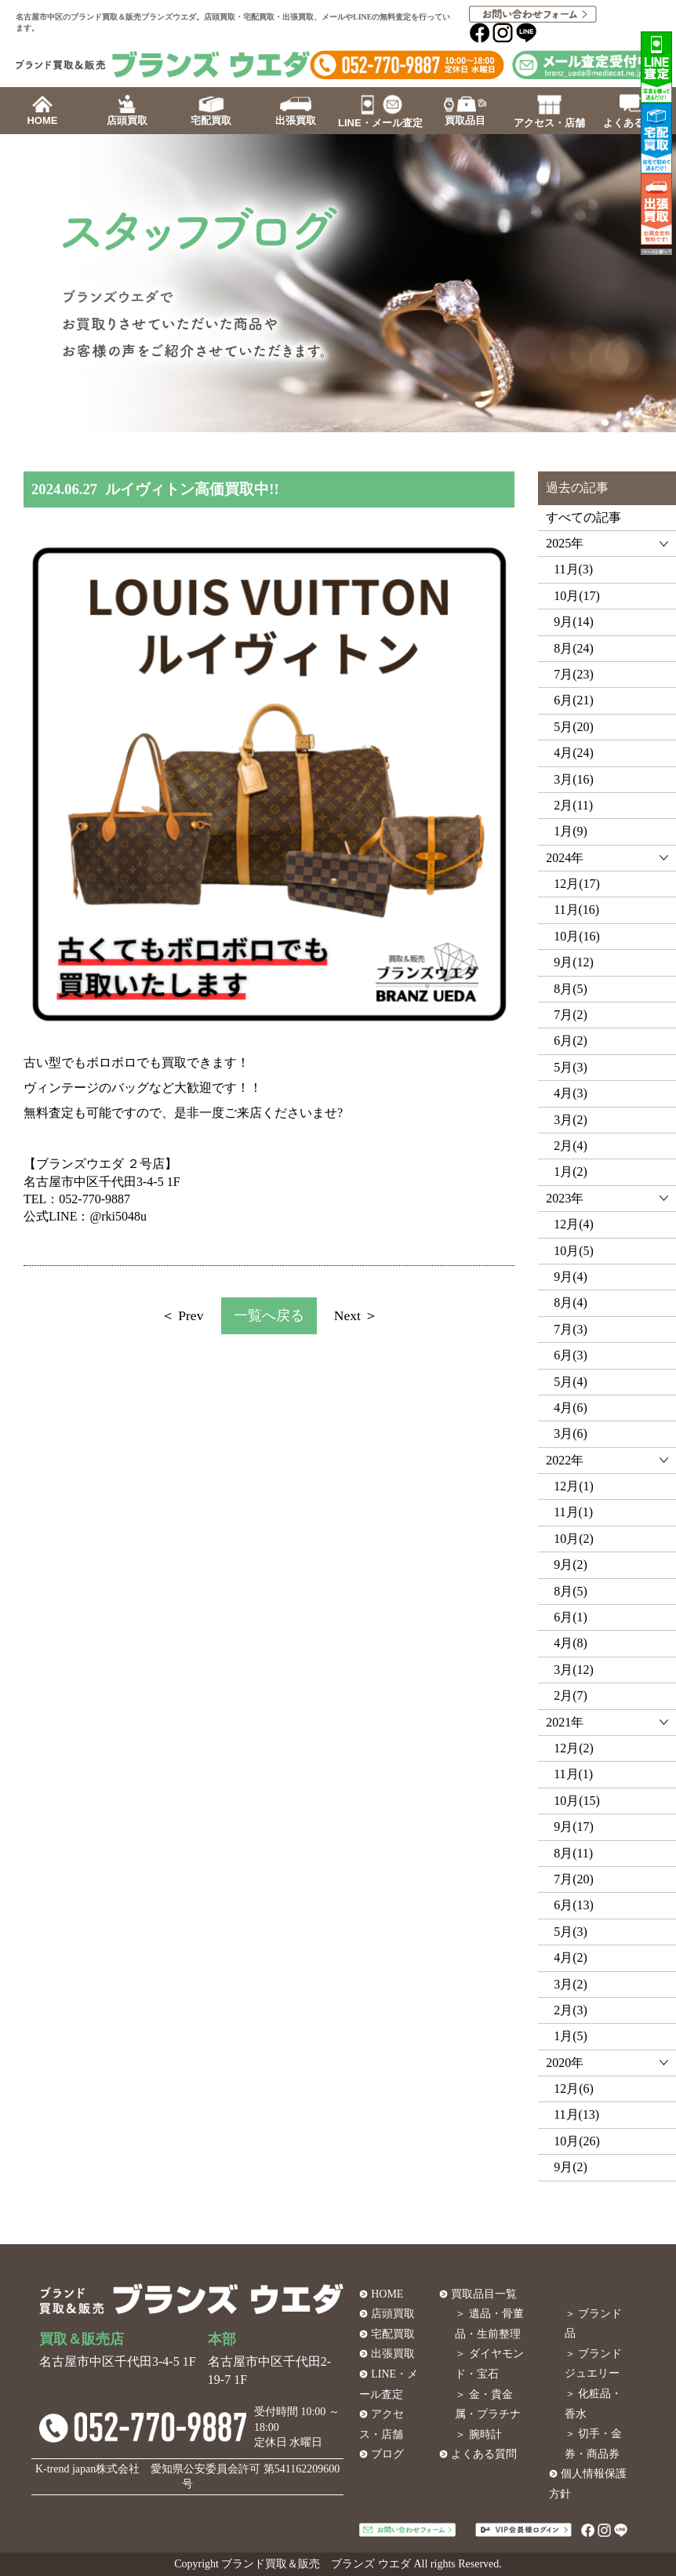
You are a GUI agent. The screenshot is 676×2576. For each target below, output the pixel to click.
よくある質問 (484, 2454)
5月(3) (570, 1067)
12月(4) (574, 1224)
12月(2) (574, 1748)
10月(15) (577, 1800)
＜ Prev (182, 1315)
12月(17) (577, 883)
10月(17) (577, 595)
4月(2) (570, 1957)
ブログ (387, 2454)
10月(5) (574, 1250)
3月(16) (574, 779)
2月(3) (570, 2010)
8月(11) (573, 1853)
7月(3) (570, 1329)
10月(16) (577, 936)
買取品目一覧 (484, 2294)
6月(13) (574, 1905)
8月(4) (570, 1302)
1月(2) (570, 1171)
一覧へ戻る (269, 1315)
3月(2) (570, 1119)
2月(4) (570, 1145)
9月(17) (574, 1826)
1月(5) (570, 2036)
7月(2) (570, 1014)
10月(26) (577, 2141)
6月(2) (570, 1040)
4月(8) (570, 1643)
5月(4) (570, 1381)
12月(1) (574, 1486)
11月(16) (576, 909)
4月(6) (570, 1407)
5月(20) (574, 726)
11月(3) (573, 569)
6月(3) (570, 1355)
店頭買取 (393, 2313)
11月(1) (573, 1512)
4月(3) (570, 1093)
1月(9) (570, 831)
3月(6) (570, 1433)
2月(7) (570, 1695)
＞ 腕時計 (478, 2434)
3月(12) (574, 1669)
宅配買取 (393, 2334)
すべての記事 (583, 517)
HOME (387, 2294)
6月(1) (570, 1617)
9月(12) (574, 962)
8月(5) (570, 988)
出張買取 (393, 2354)
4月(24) (574, 752)
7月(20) (574, 1879)
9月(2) (570, 1564)
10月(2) (574, 1538)
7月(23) (574, 674)
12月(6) (574, 2088)
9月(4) (570, 1276)
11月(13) (576, 2114)
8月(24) (574, 648)
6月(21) (574, 700)
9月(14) (574, 621)
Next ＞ (356, 1315)
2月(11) (573, 805)
